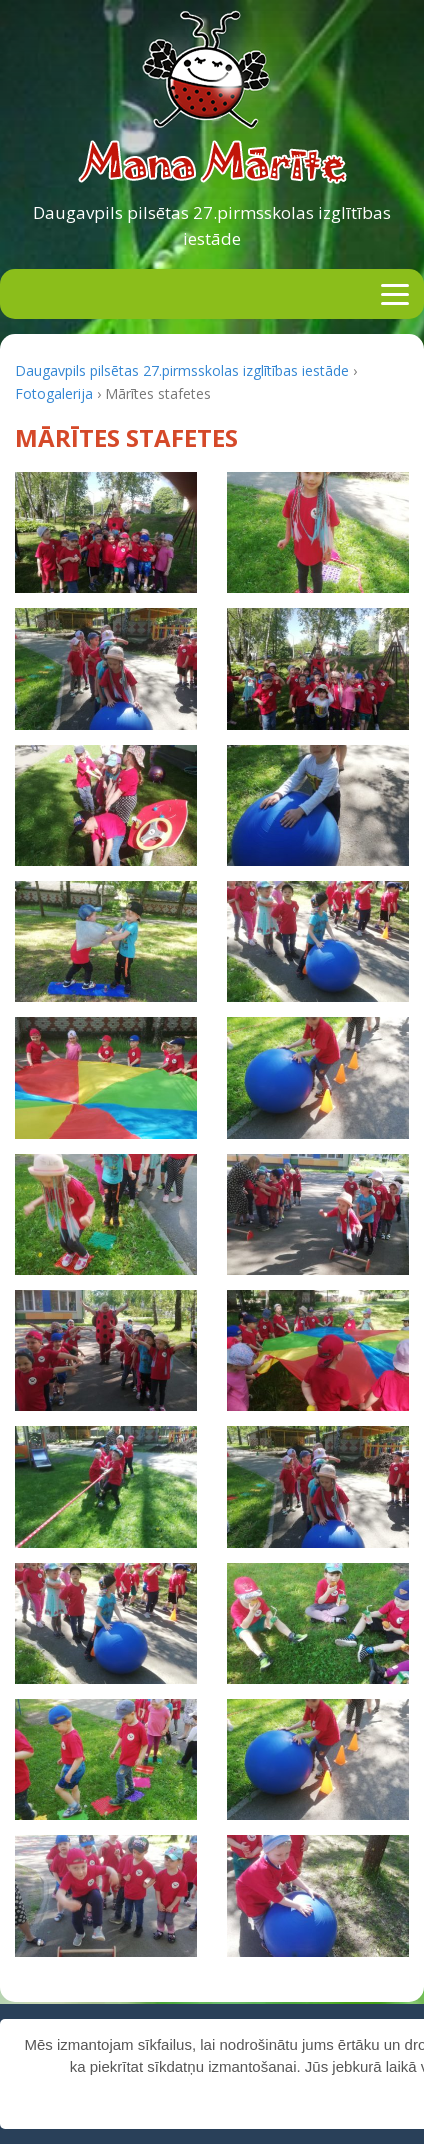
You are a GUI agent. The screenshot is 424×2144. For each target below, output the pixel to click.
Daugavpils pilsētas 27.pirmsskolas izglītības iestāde (212, 225)
